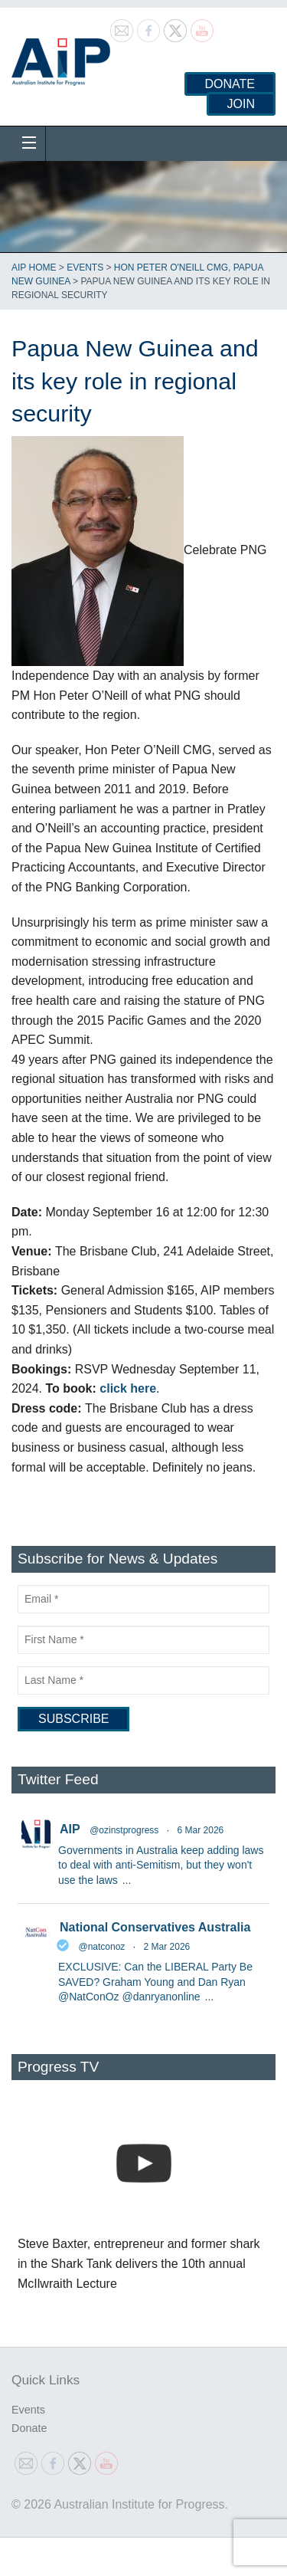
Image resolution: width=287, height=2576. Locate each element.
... (127, 1880)
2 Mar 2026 (167, 1946)
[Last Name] (143, 1680)
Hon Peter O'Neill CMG (171, 267)
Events (85, 267)
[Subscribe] (73, 1719)
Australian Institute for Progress (60, 56)
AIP (70, 1829)
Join (241, 103)
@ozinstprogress (124, 1830)
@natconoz (101, 1946)
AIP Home (33, 267)
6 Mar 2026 (201, 1830)
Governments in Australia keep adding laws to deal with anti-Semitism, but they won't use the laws (160, 1865)
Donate (230, 83)
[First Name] (143, 1640)
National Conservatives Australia (155, 1927)
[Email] (143, 1599)
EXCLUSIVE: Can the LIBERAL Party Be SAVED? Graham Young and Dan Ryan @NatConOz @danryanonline (155, 1982)
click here (127, 1388)
